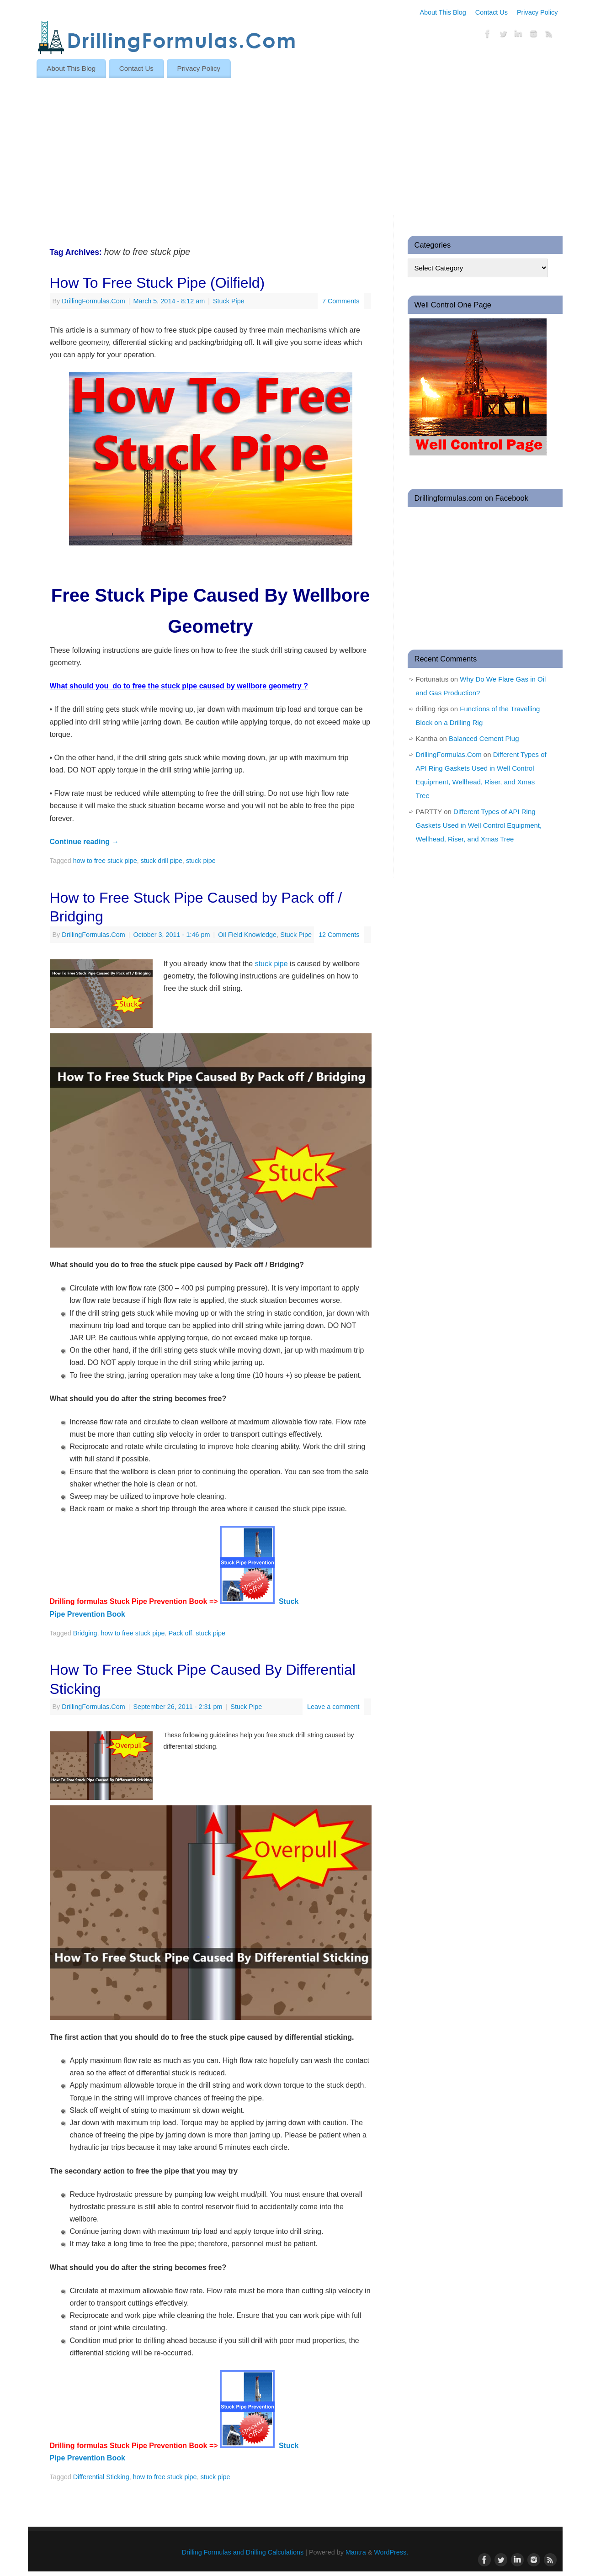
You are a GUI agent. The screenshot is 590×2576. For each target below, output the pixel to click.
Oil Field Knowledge (247, 934)
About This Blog (443, 12)
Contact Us (491, 12)
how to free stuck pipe (105, 860)
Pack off (180, 1633)
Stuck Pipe (229, 301)
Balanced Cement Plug (484, 738)
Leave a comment (333, 1706)
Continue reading (84, 842)
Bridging (85, 1633)
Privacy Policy (537, 12)
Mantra (355, 2552)
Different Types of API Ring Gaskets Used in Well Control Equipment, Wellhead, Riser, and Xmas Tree (479, 825)
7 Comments (341, 301)
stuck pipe (201, 860)
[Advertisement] (295, 147)
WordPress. (391, 2552)
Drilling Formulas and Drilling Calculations (242, 2552)
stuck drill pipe (161, 860)
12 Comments (339, 934)
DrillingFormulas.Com (93, 301)
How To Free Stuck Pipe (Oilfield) (157, 283)
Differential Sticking (101, 2477)
